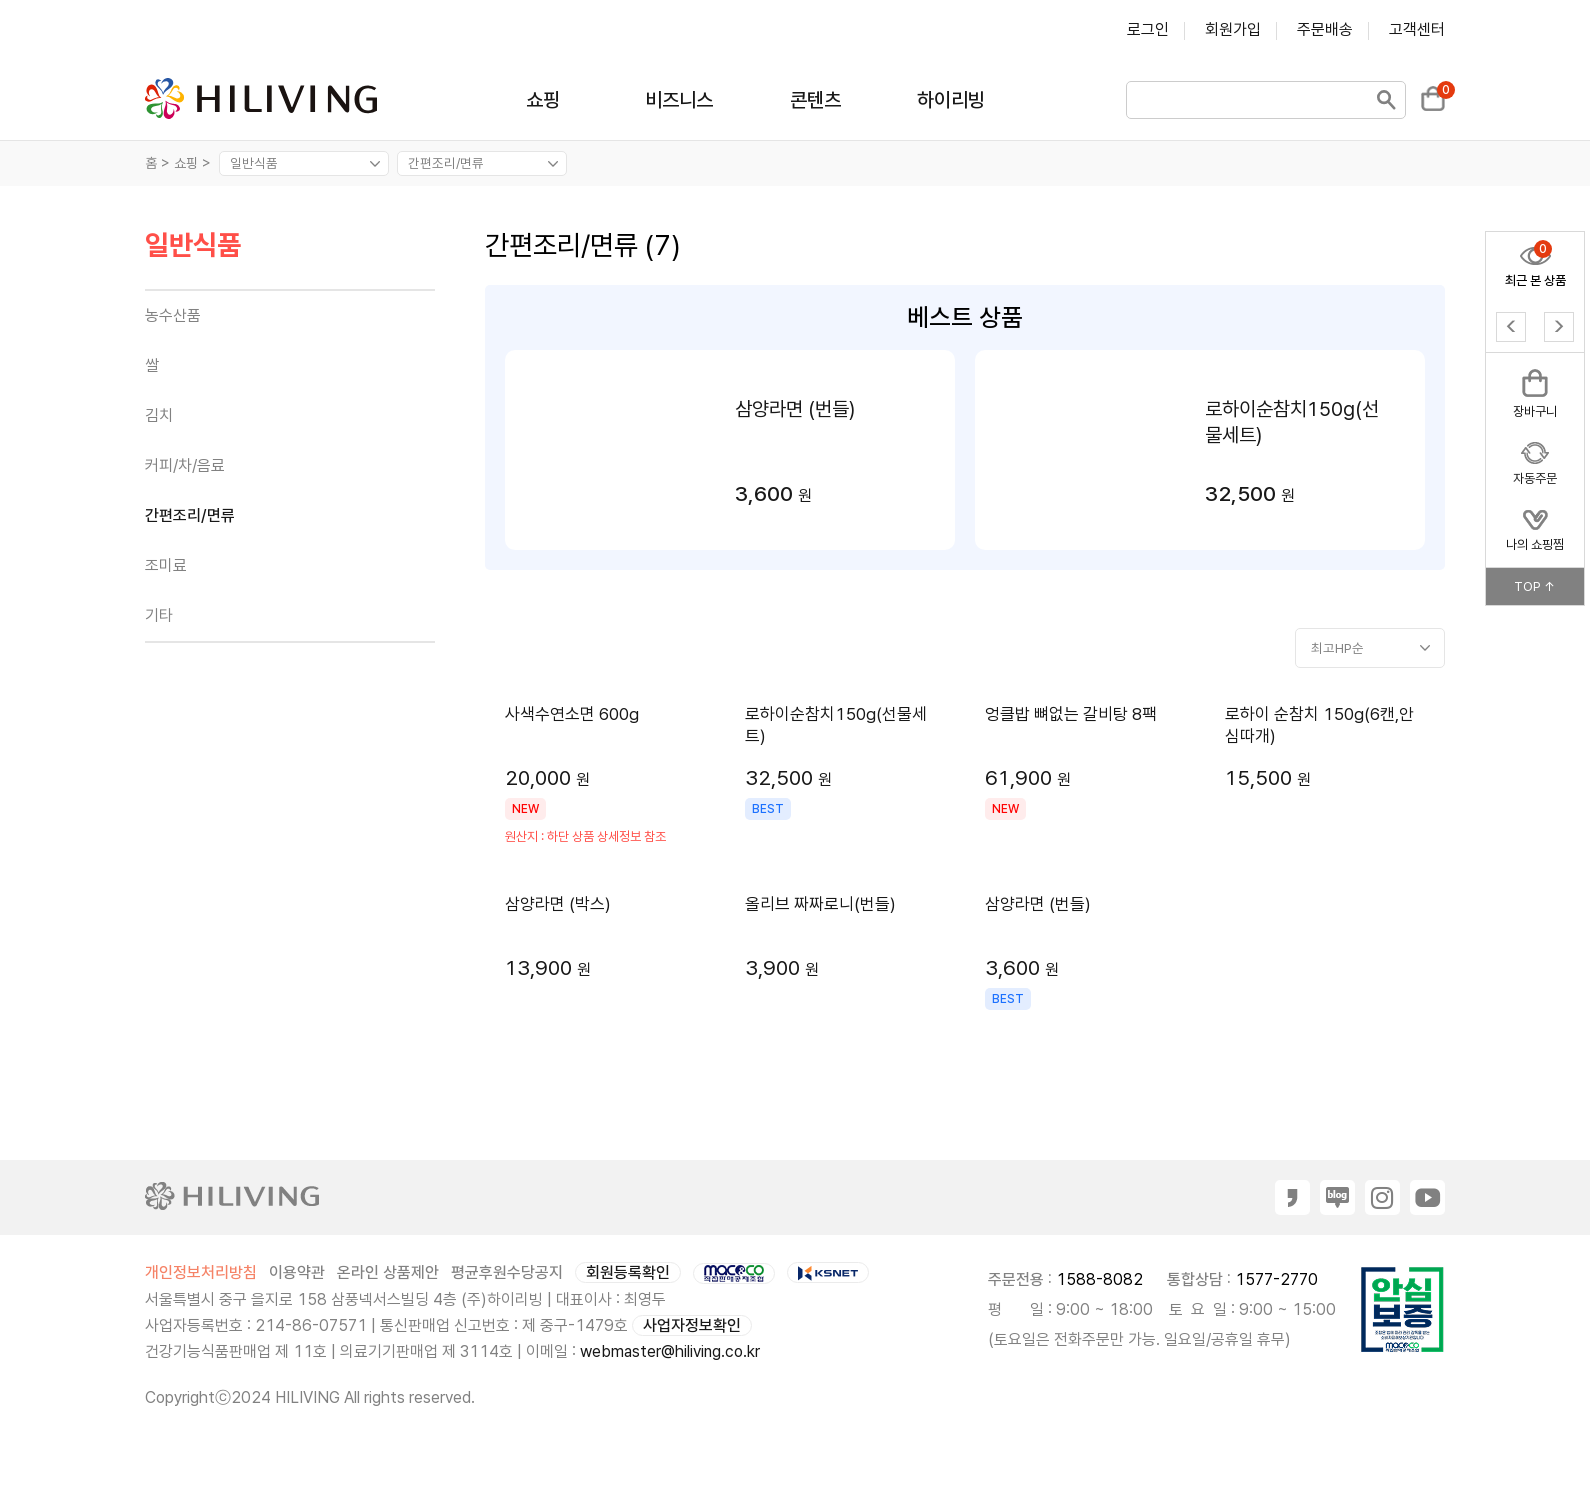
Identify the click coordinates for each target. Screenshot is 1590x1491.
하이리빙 (951, 100)
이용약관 (297, 1272)
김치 (159, 415)
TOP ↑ (1535, 586)
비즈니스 (679, 100)
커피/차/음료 (185, 465)
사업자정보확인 (692, 1325)
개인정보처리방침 (201, 1272)
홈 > (157, 163)
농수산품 (173, 315)
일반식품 (193, 246)
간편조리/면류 (190, 515)
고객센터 (1417, 29)
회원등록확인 (628, 1272)
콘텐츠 (815, 100)
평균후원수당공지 (507, 1272)
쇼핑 (543, 100)
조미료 (166, 565)
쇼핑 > (194, 163)
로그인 (1148, 29)
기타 (159, 615)
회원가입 (1233, 29)
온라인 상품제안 (388, 1272)
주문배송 (1325, 29)
